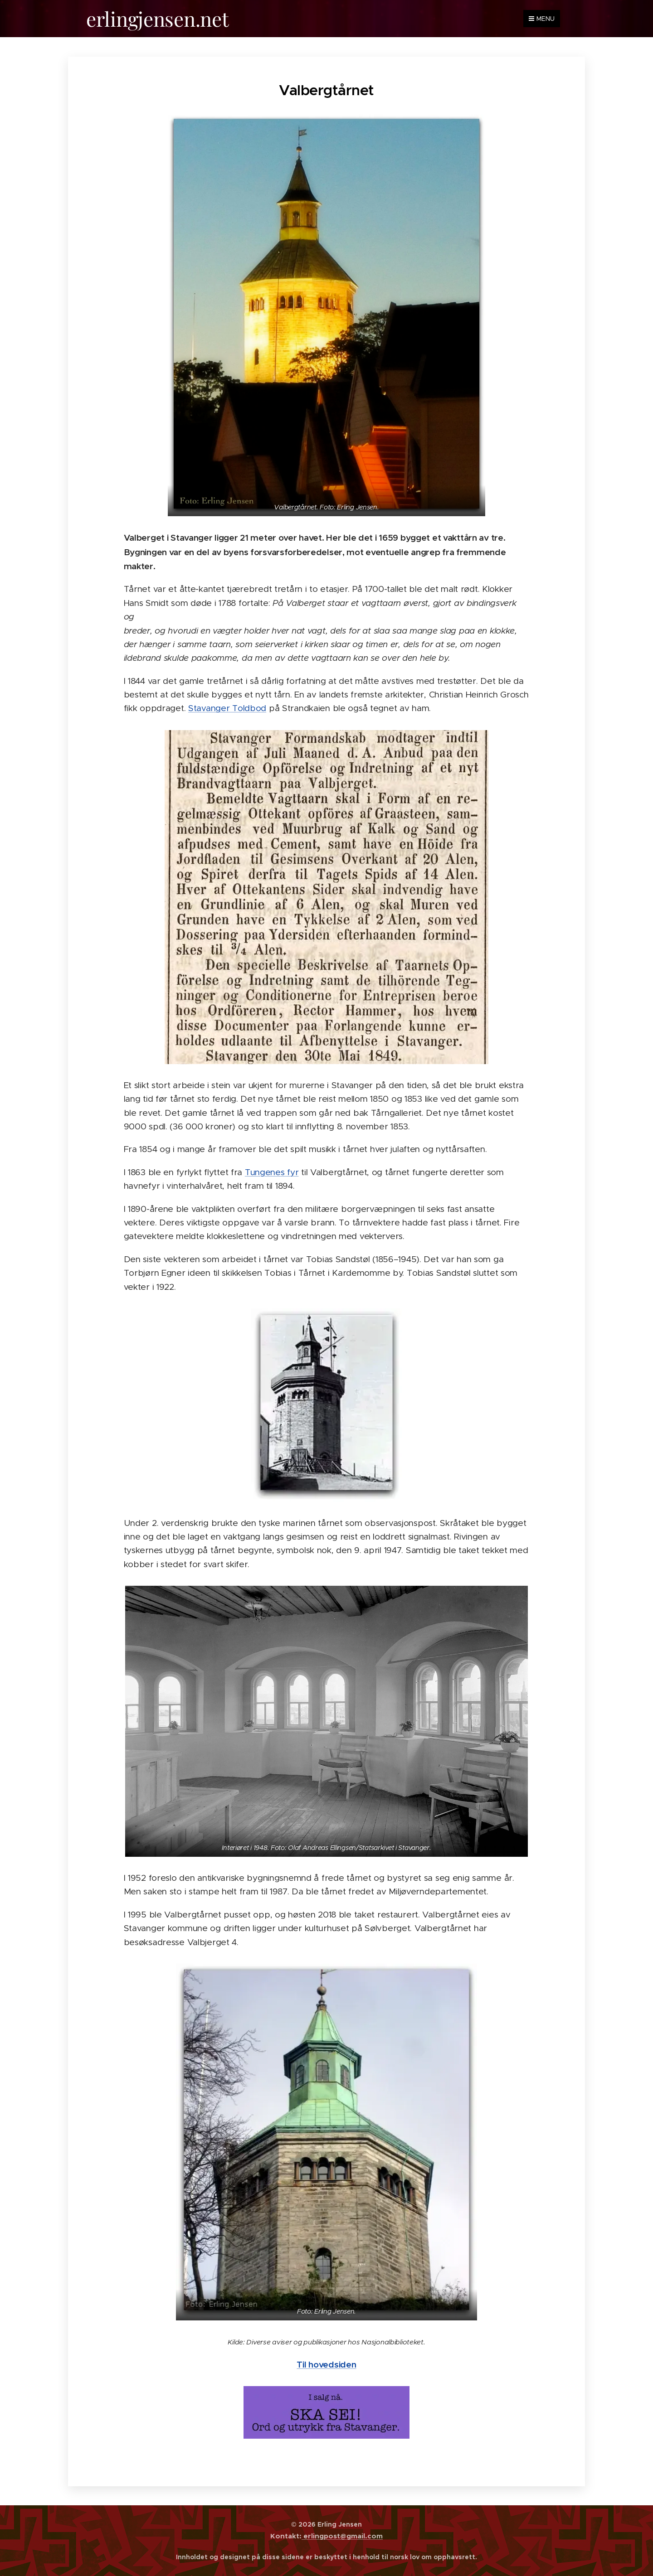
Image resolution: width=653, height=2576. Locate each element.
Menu (542, 19)
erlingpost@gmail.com (342, 2536)
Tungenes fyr (272, 1172)
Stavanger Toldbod (227, 708)
